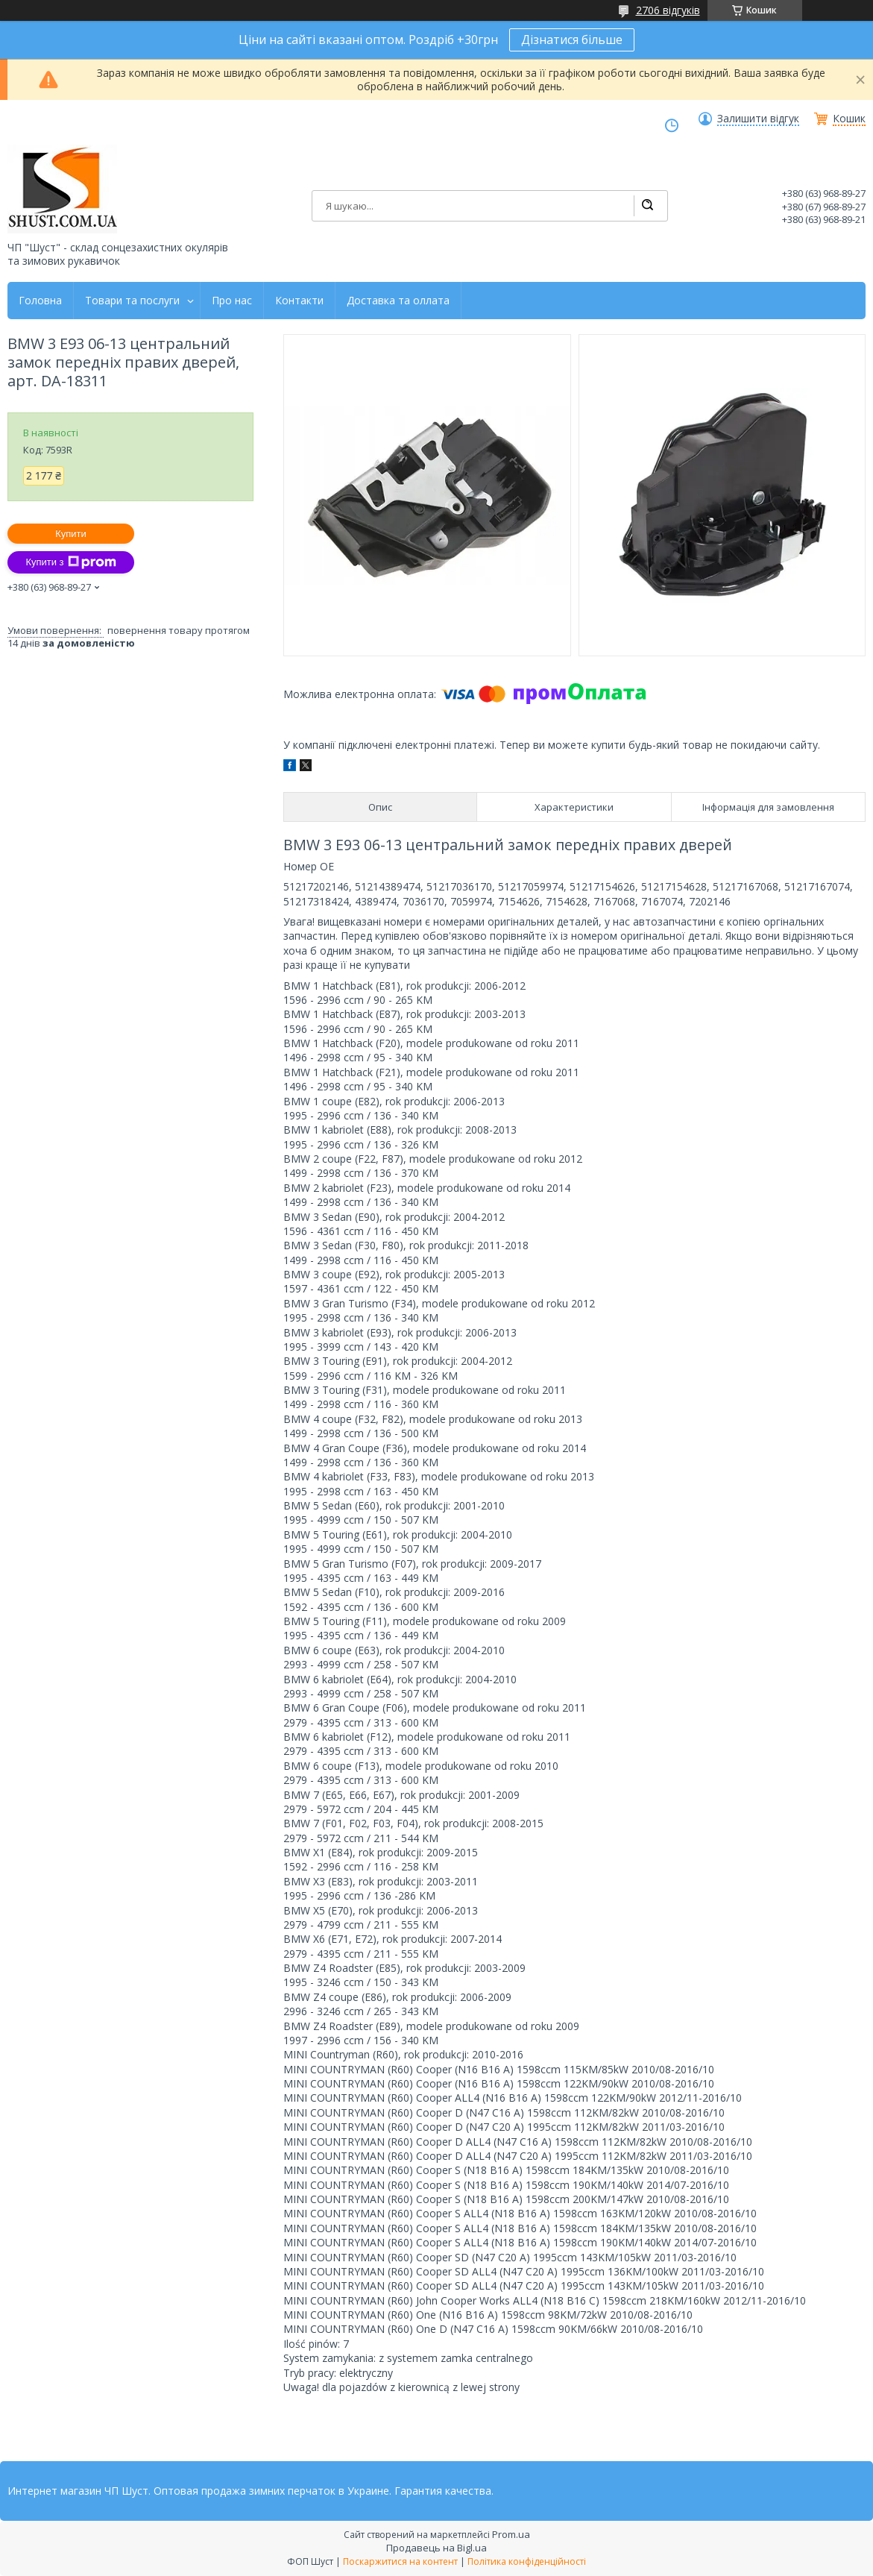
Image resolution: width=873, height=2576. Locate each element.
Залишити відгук (758, 118)
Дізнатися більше (572, 39)
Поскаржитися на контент (400, 2561)
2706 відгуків (668, 10)
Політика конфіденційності (526, 2561)
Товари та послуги (132, 300)
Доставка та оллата (398, 300)
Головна (40, 300)
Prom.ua (511, 2534)
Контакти (299, 300)
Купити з (70, 562)
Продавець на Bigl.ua (436, 2547)
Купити (70, 533)
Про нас (232, 300)
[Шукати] (647, 205)
